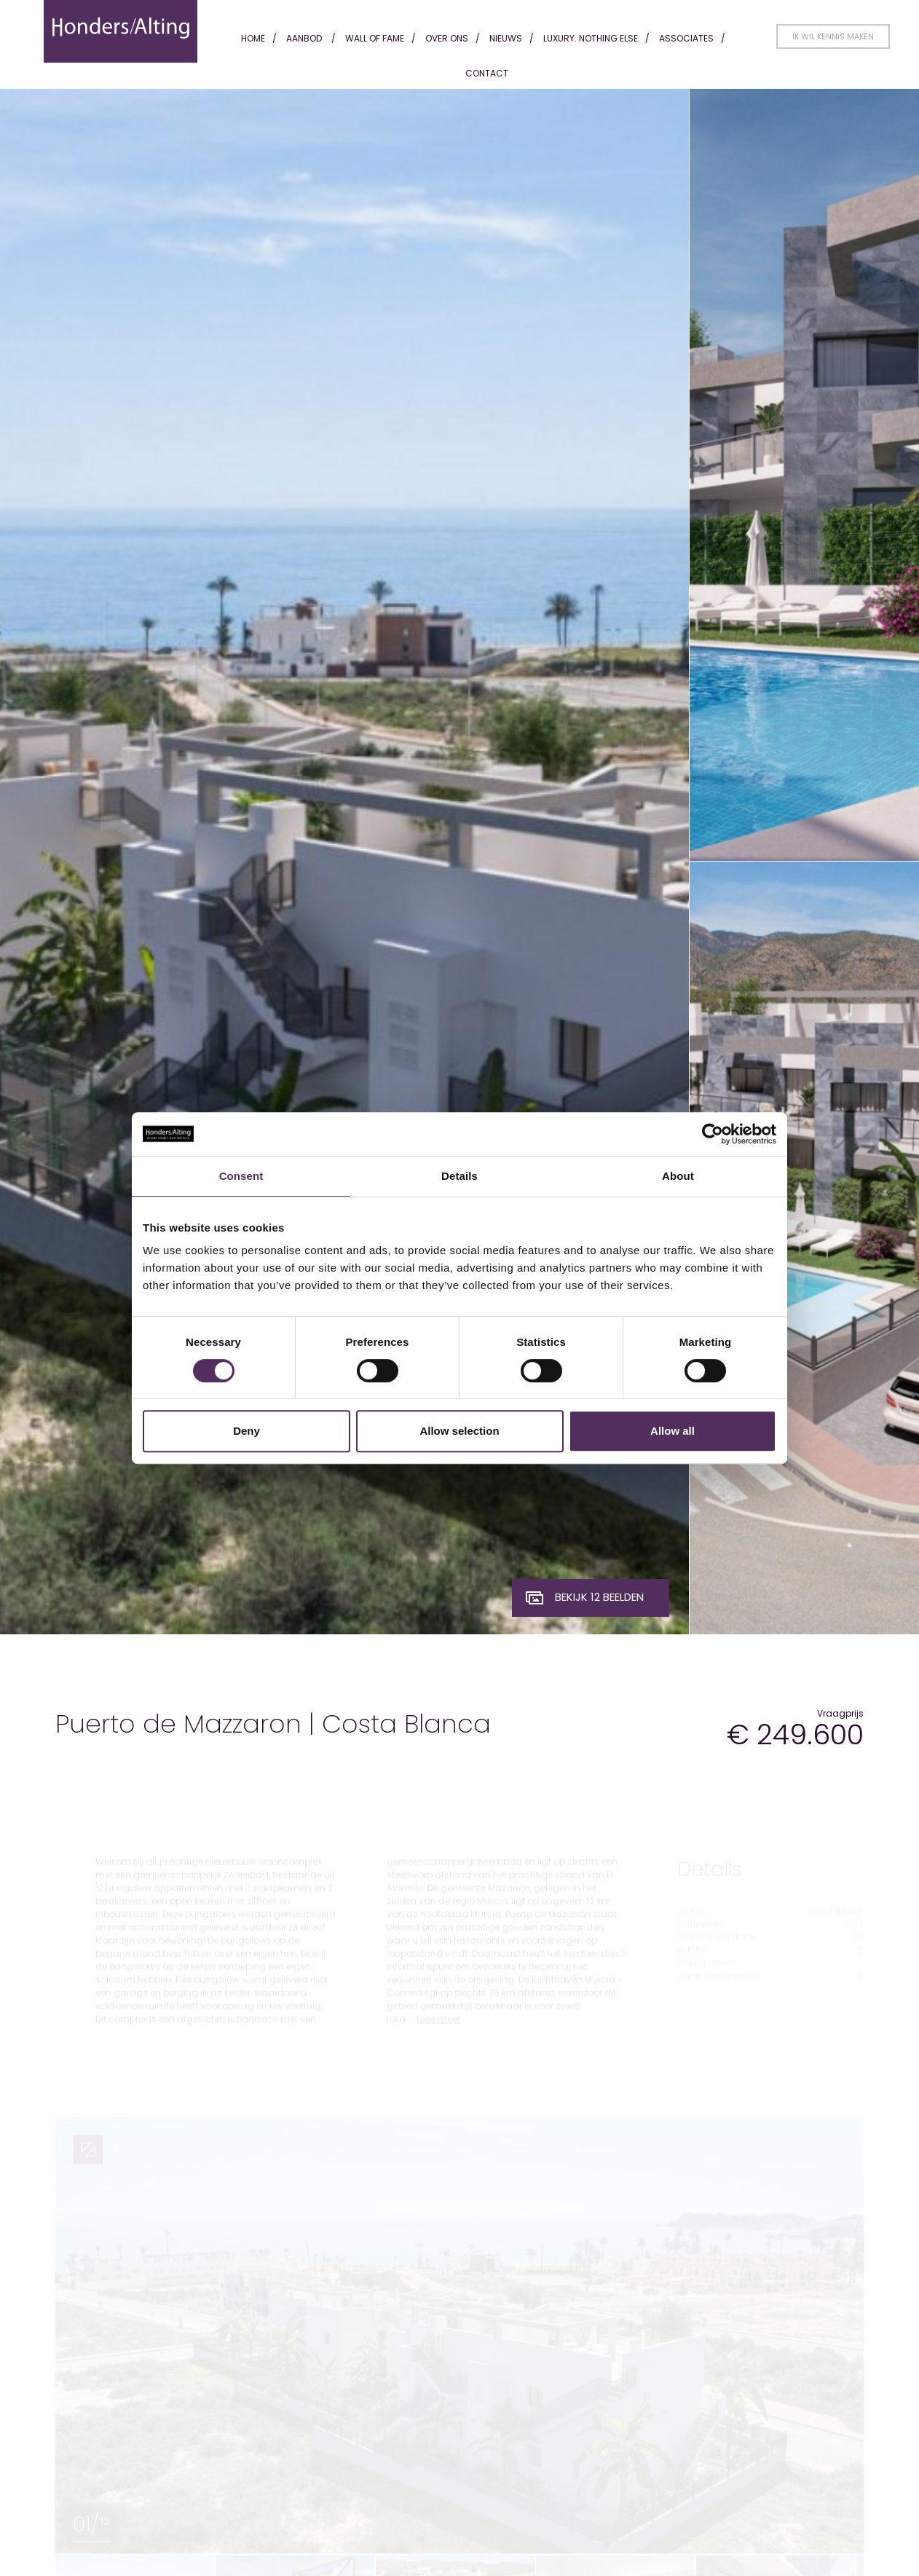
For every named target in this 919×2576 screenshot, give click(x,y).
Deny (246, 1431)
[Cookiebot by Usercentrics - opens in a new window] (712, 1134)
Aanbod (304, 38)
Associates (686, 38)
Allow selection (459, 1431)
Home (253, 38)
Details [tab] (459, 1176)
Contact (486, 73)
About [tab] (678, 1176)
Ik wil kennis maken (833, 36)
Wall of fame (374, 38)
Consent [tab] (241, 1176)
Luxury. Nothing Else (590, 38)
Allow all (672, 1431)
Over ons (446, 38)
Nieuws (505, 38)
